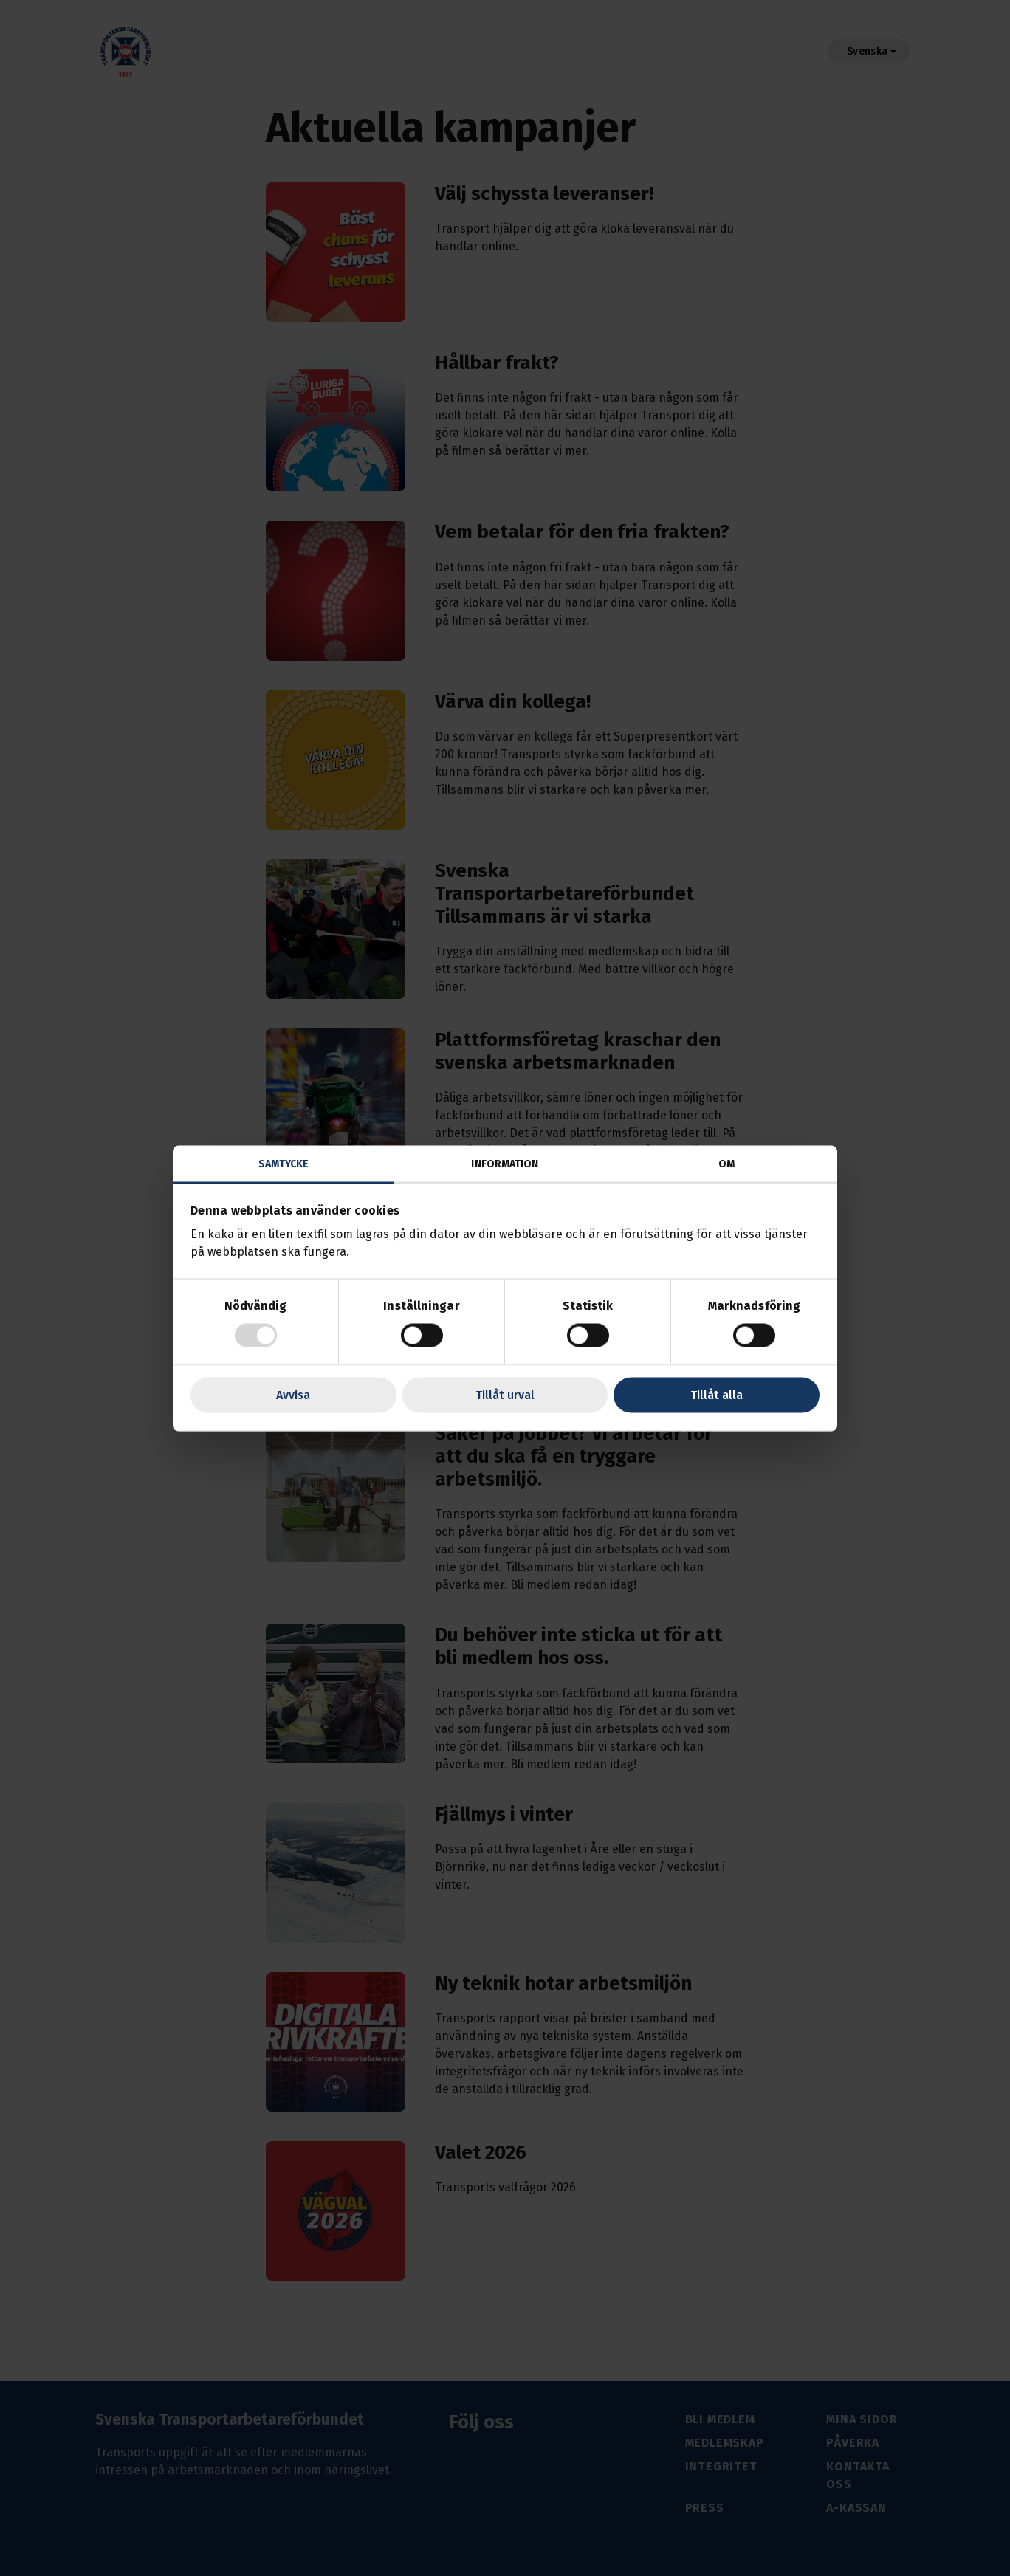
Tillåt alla (716, 1394)
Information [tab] (504, 1163)
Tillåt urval (505, 1394)
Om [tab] (726, 1163)
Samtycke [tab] (283, 1163)
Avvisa (293, 1394)
